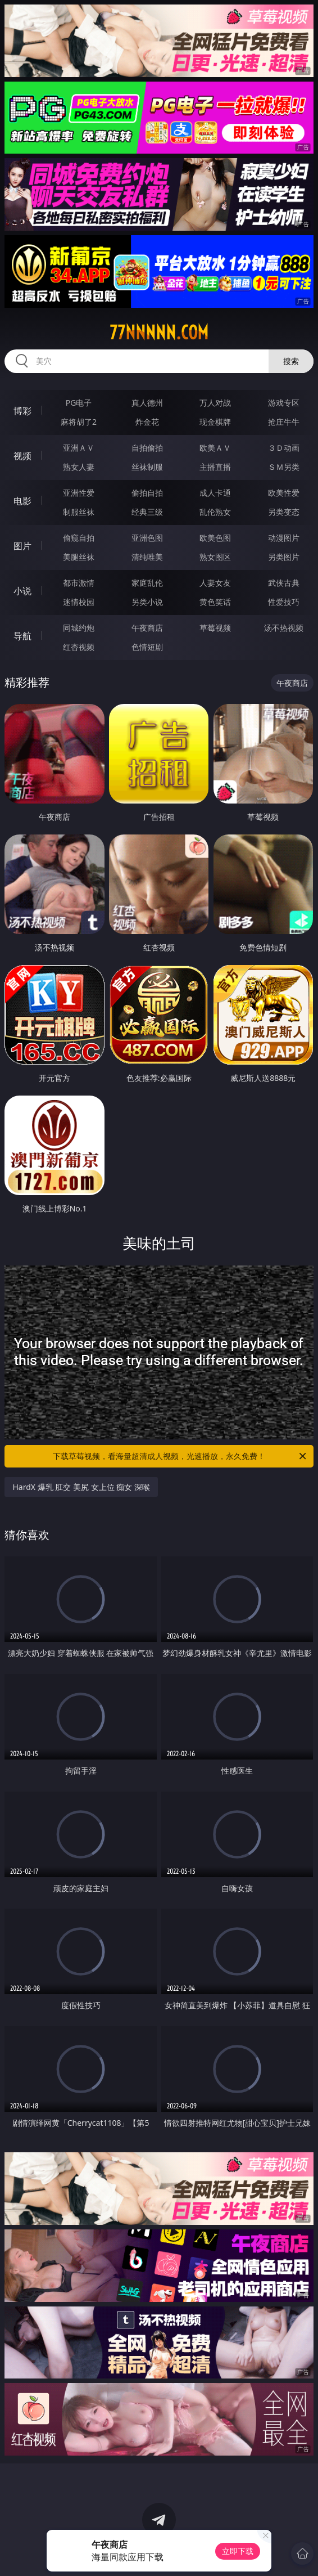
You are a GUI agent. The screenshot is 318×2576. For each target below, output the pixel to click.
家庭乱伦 (147, 582)
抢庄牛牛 (283, 421)
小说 (22, 591)
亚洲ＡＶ (78, 447)
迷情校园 (78, 601)
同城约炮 (78, 627)
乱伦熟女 (215, 511)
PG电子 (79, 402)
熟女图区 (215, 556)
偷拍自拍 (147, 492)
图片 (22, 546)
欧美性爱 (283, 492)
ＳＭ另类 (283, 466)
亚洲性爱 (78, 492)
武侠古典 (283, 582)
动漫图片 (283, 537)
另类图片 (283, 556)
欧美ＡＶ (215, 447)
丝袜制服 (147, 466)
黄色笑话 (215, 601)
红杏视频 (78, 646)
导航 (22, 636)
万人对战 (215, 402)
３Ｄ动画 (283, 447)
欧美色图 (215, 537)
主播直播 (215, 466)
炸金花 (147, 421)
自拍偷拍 (147, 447)
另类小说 (147, 601)
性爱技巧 (283, 601)
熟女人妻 (78, 466)
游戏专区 (283, 402)
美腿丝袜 (78, 556)
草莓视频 (215, 627)
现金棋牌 (215, 421)
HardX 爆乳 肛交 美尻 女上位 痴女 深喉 (80, 1487)
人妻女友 (215, 582)
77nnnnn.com (159, 332)
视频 (22, 456)
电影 (22, 501)
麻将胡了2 (79, 421)
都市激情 (78, 582)
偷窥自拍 (78, 537)
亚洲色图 (147, 537)
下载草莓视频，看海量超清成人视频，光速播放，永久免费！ (180, 1456)
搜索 (291, 361)
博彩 (22, 411)
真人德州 (147, 402)
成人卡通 (215, 492)
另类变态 (283, 511)
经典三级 (147, 511)
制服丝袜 (78, 511)
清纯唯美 (147, 556)
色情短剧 (147, 646)
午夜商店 (147, 627)
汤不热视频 (283, 627)
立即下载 (237, 2551)
